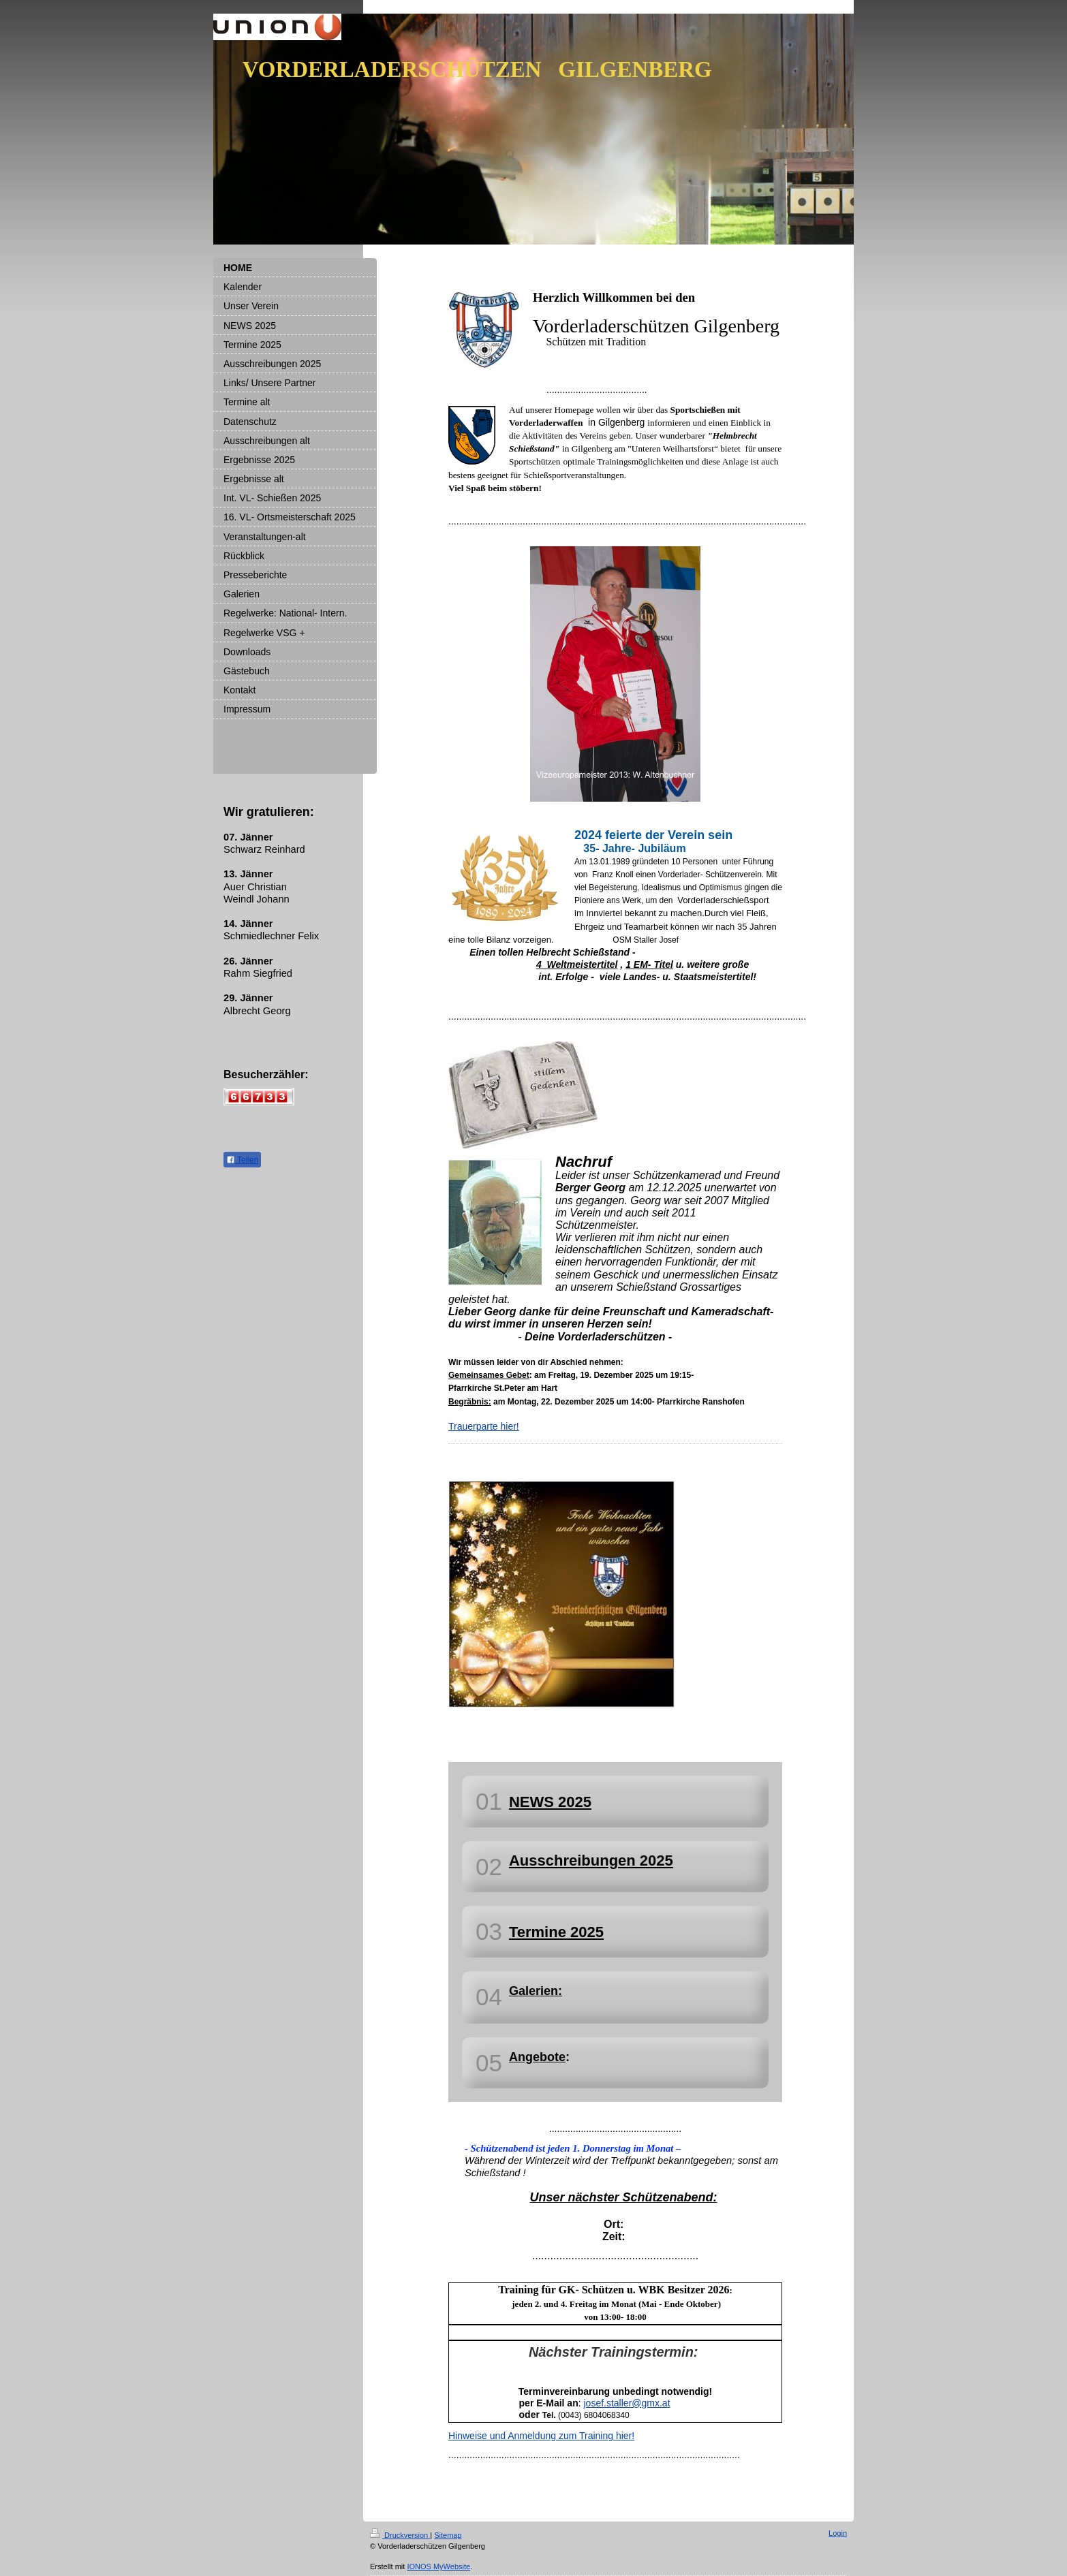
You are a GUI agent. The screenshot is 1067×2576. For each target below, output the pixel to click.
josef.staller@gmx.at (626, 2403)
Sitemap (447, 2535)
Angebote (537, 2057)
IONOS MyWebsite (438, 2566)
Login (838, 2533)
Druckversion (400, 2535)
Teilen (242, 1160)
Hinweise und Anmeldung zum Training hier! (541, 2435)
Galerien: (535, 1991)
